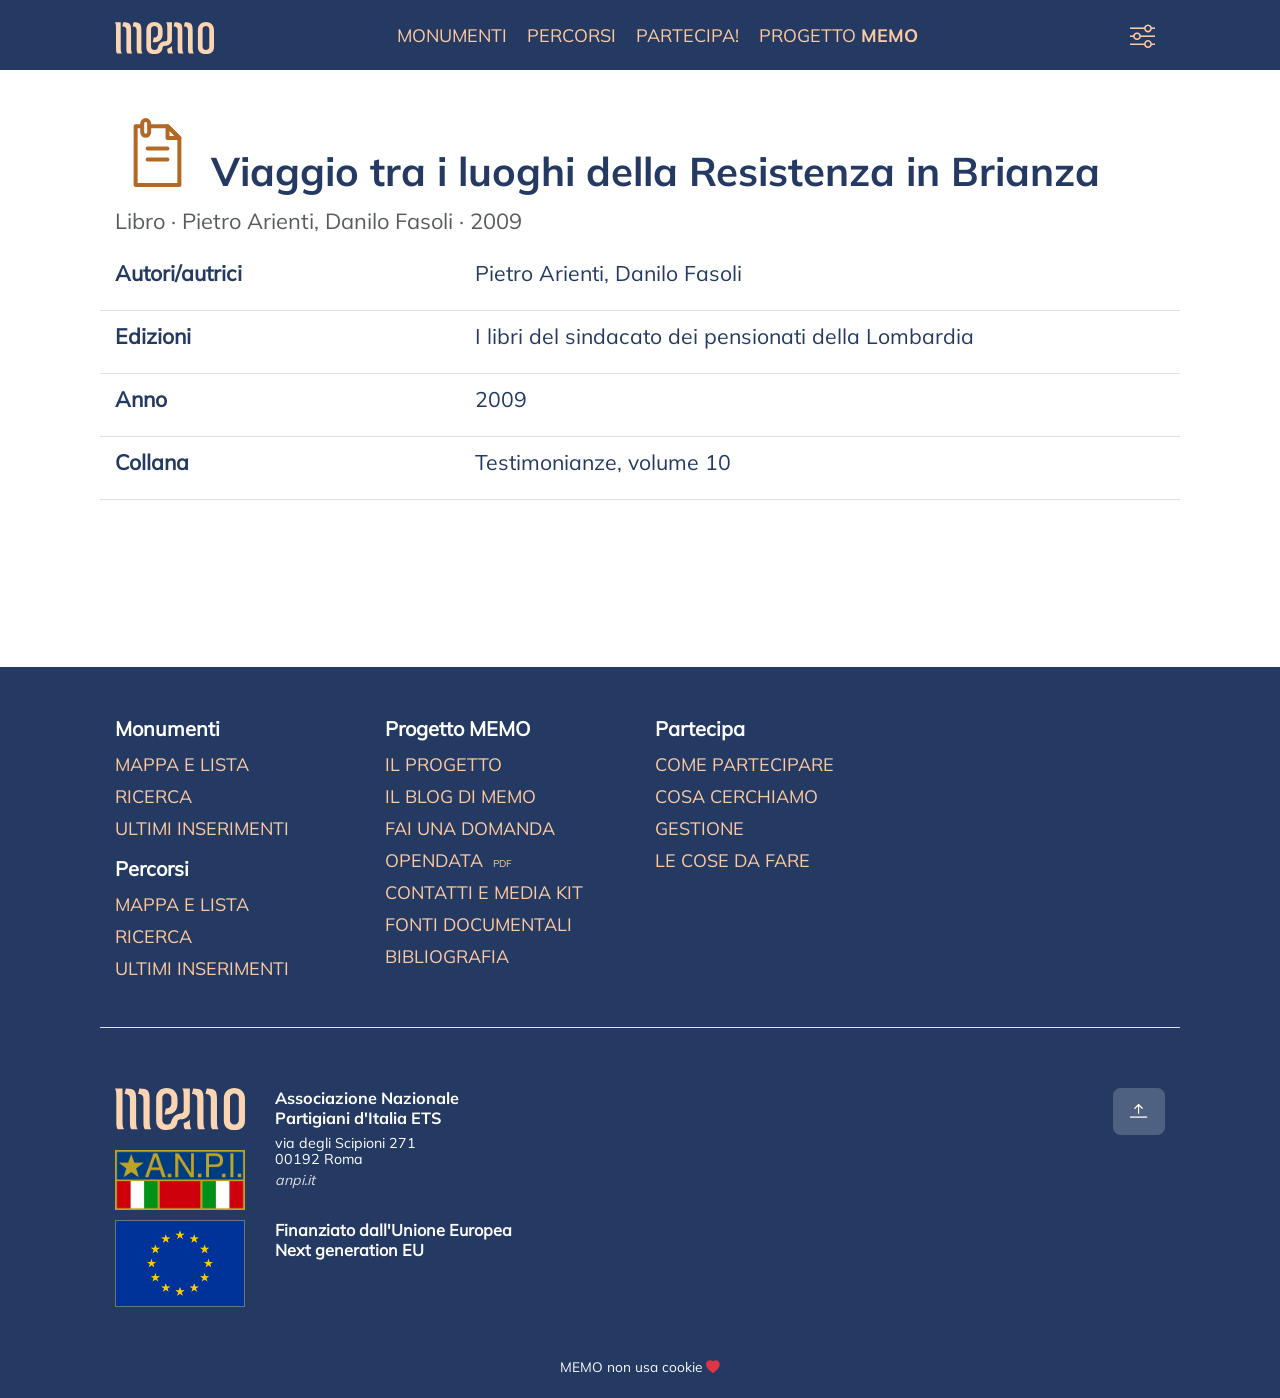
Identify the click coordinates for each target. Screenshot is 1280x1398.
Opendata (448, 860)
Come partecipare (744, 764)
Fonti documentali (478, 924)
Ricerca (153, 796)
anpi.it (295, 1180)
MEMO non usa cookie (631, 1366)
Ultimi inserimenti (202, 828)
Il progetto (443, 764)
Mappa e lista (182, 764)
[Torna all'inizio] (1139, 1111)
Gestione (699, 828)
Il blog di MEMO (460, 796)
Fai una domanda (470, 828)
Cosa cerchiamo (736, 796)
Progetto (838, 35)
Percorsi (571, 35)
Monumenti (452, 35)
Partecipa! (687, 35)
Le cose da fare (732, 860)
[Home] (164, 35)
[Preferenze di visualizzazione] (1142, 35)
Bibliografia (447, 956)
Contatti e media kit (484, 892)
